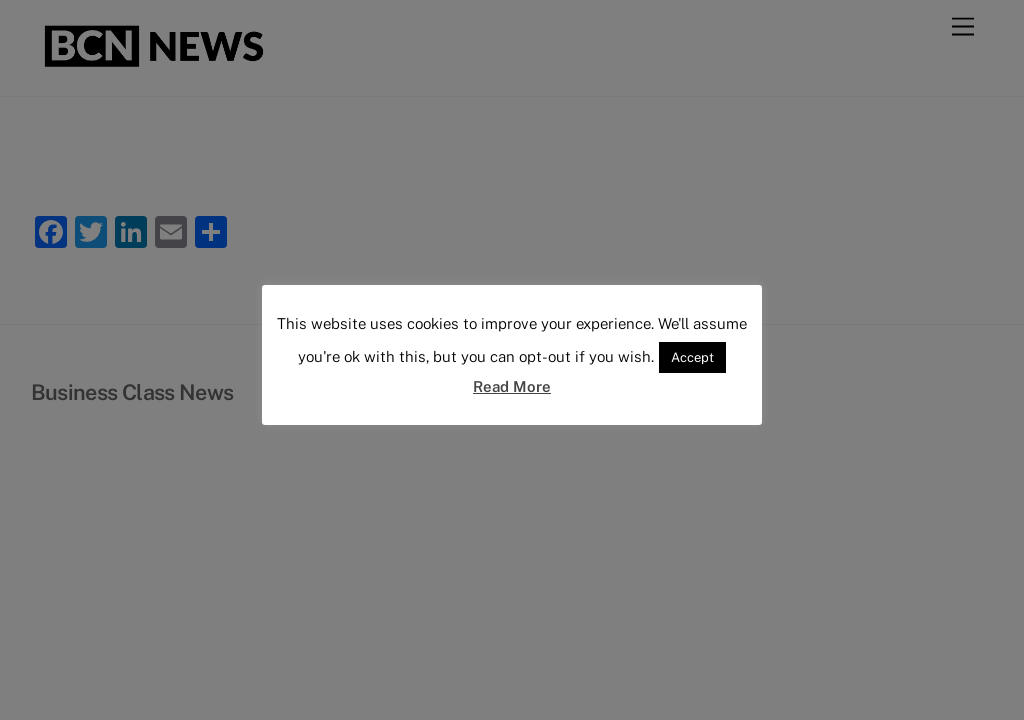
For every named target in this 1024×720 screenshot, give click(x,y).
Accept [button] (692, 357)
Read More (512, 386)
